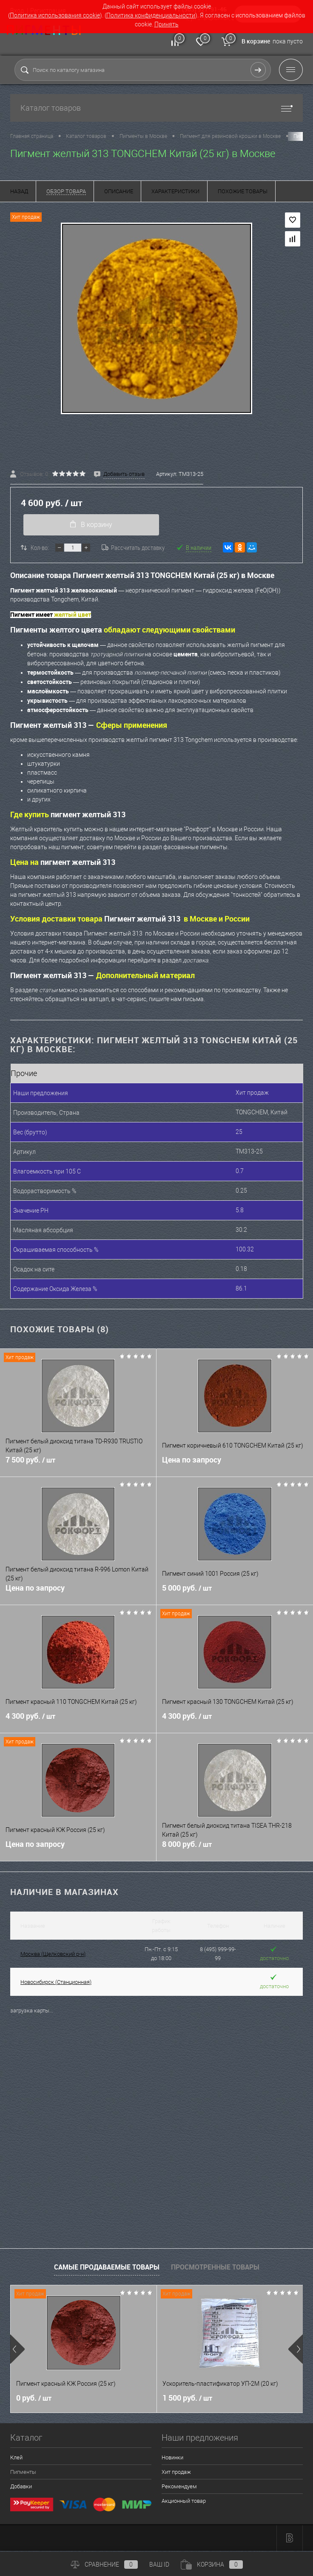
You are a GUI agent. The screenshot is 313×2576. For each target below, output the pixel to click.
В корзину (90, 526)
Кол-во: (40, 549)
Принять (166, 24)
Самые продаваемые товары (106, 2268)
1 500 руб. (187, 2399)
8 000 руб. (234, 1851)
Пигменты (23, 2473)
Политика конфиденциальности (150, 15)
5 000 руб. (234, 1595)
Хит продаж (176, 2473)
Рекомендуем (179, 2488)
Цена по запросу (191, 1463)
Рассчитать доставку (133, 549)
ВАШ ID (159, 2564)
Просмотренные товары (215, 2268)
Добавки (21, 2488)
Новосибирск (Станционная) (55, 1983)
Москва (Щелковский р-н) (52, 1955)
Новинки (172, 2459)
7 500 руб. (78, 1467)
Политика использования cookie (55, 15)
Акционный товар (184, 2502)
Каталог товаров (156, 108)
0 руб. (33, 2399)
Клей (16, 2459)
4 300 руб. (78, 1723)
